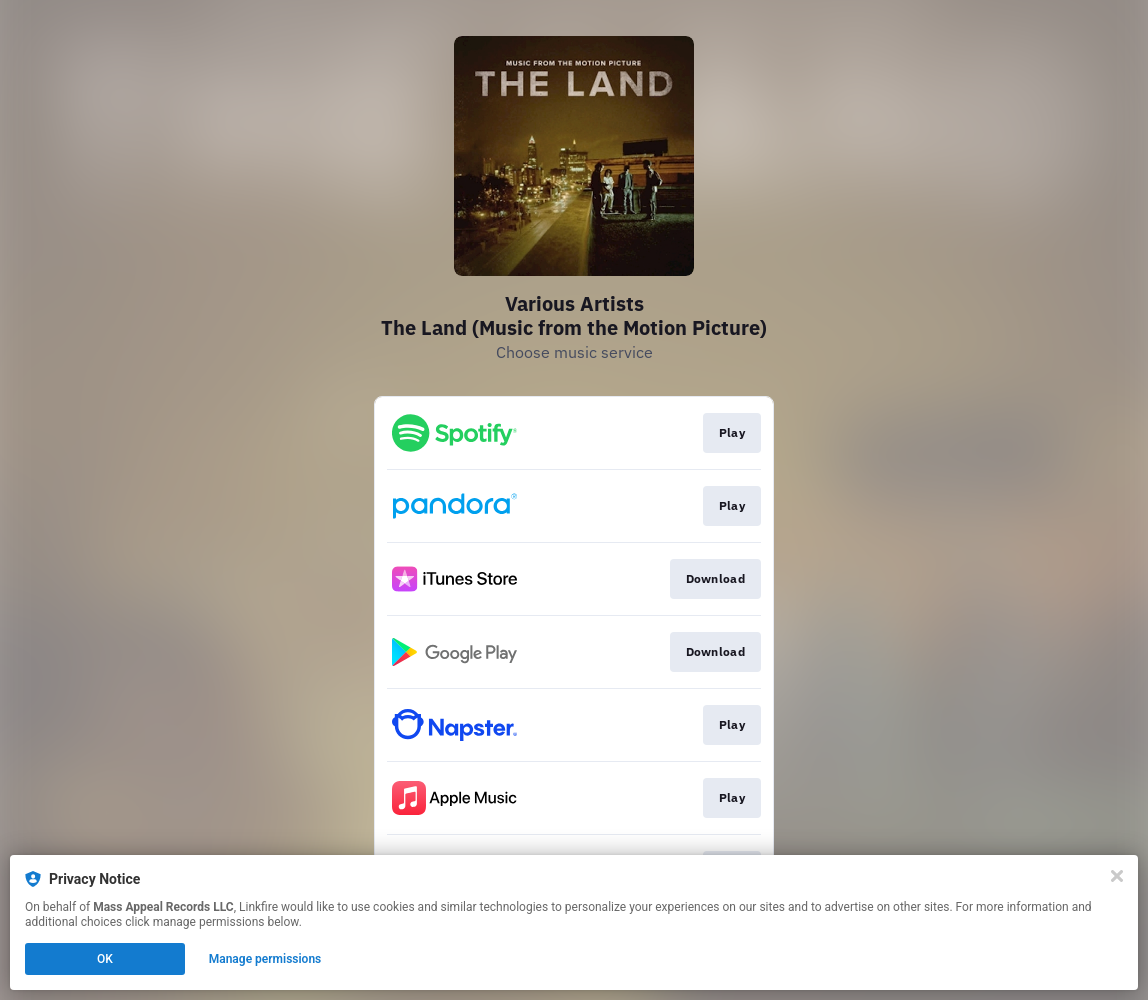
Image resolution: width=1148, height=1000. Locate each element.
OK (105, 959)
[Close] (1117, 876)
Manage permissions (265, 959)
